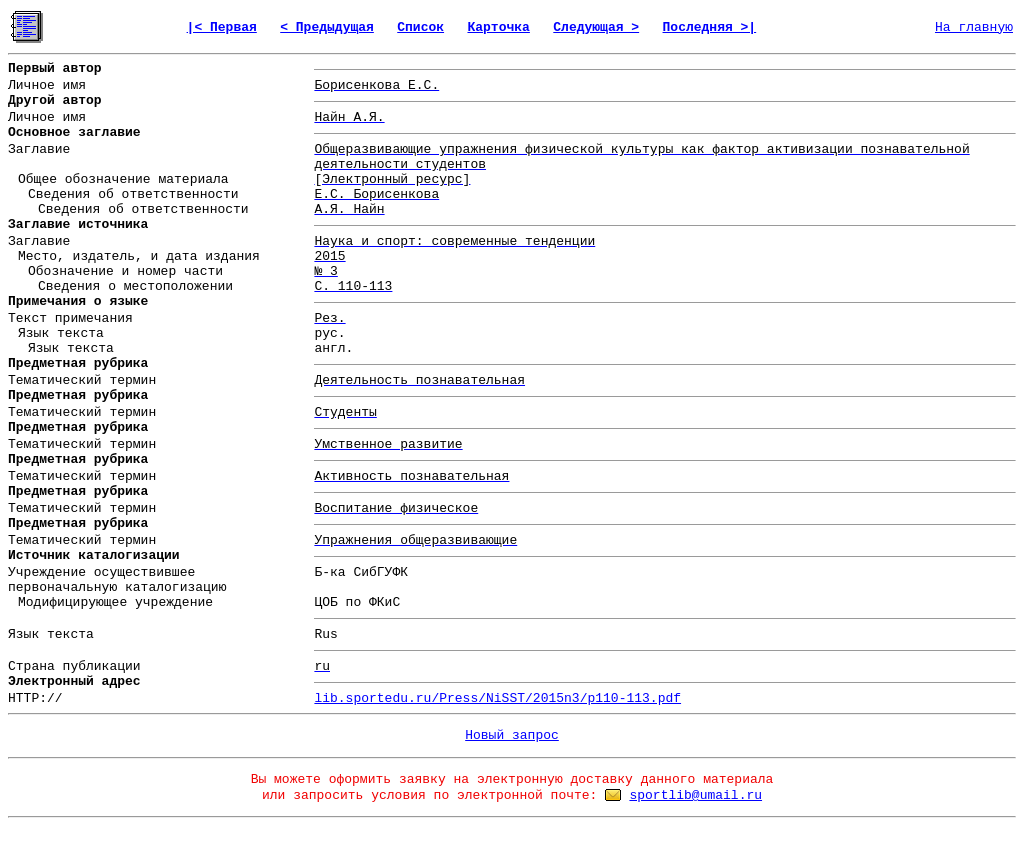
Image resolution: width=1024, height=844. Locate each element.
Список (420, 27)
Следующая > (596, 27)
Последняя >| (710, 27)
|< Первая (222, 27)
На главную (974, 27)
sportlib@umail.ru (695, 795)
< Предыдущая (327, 27)
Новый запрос (512, 735)
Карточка (498, 27)
